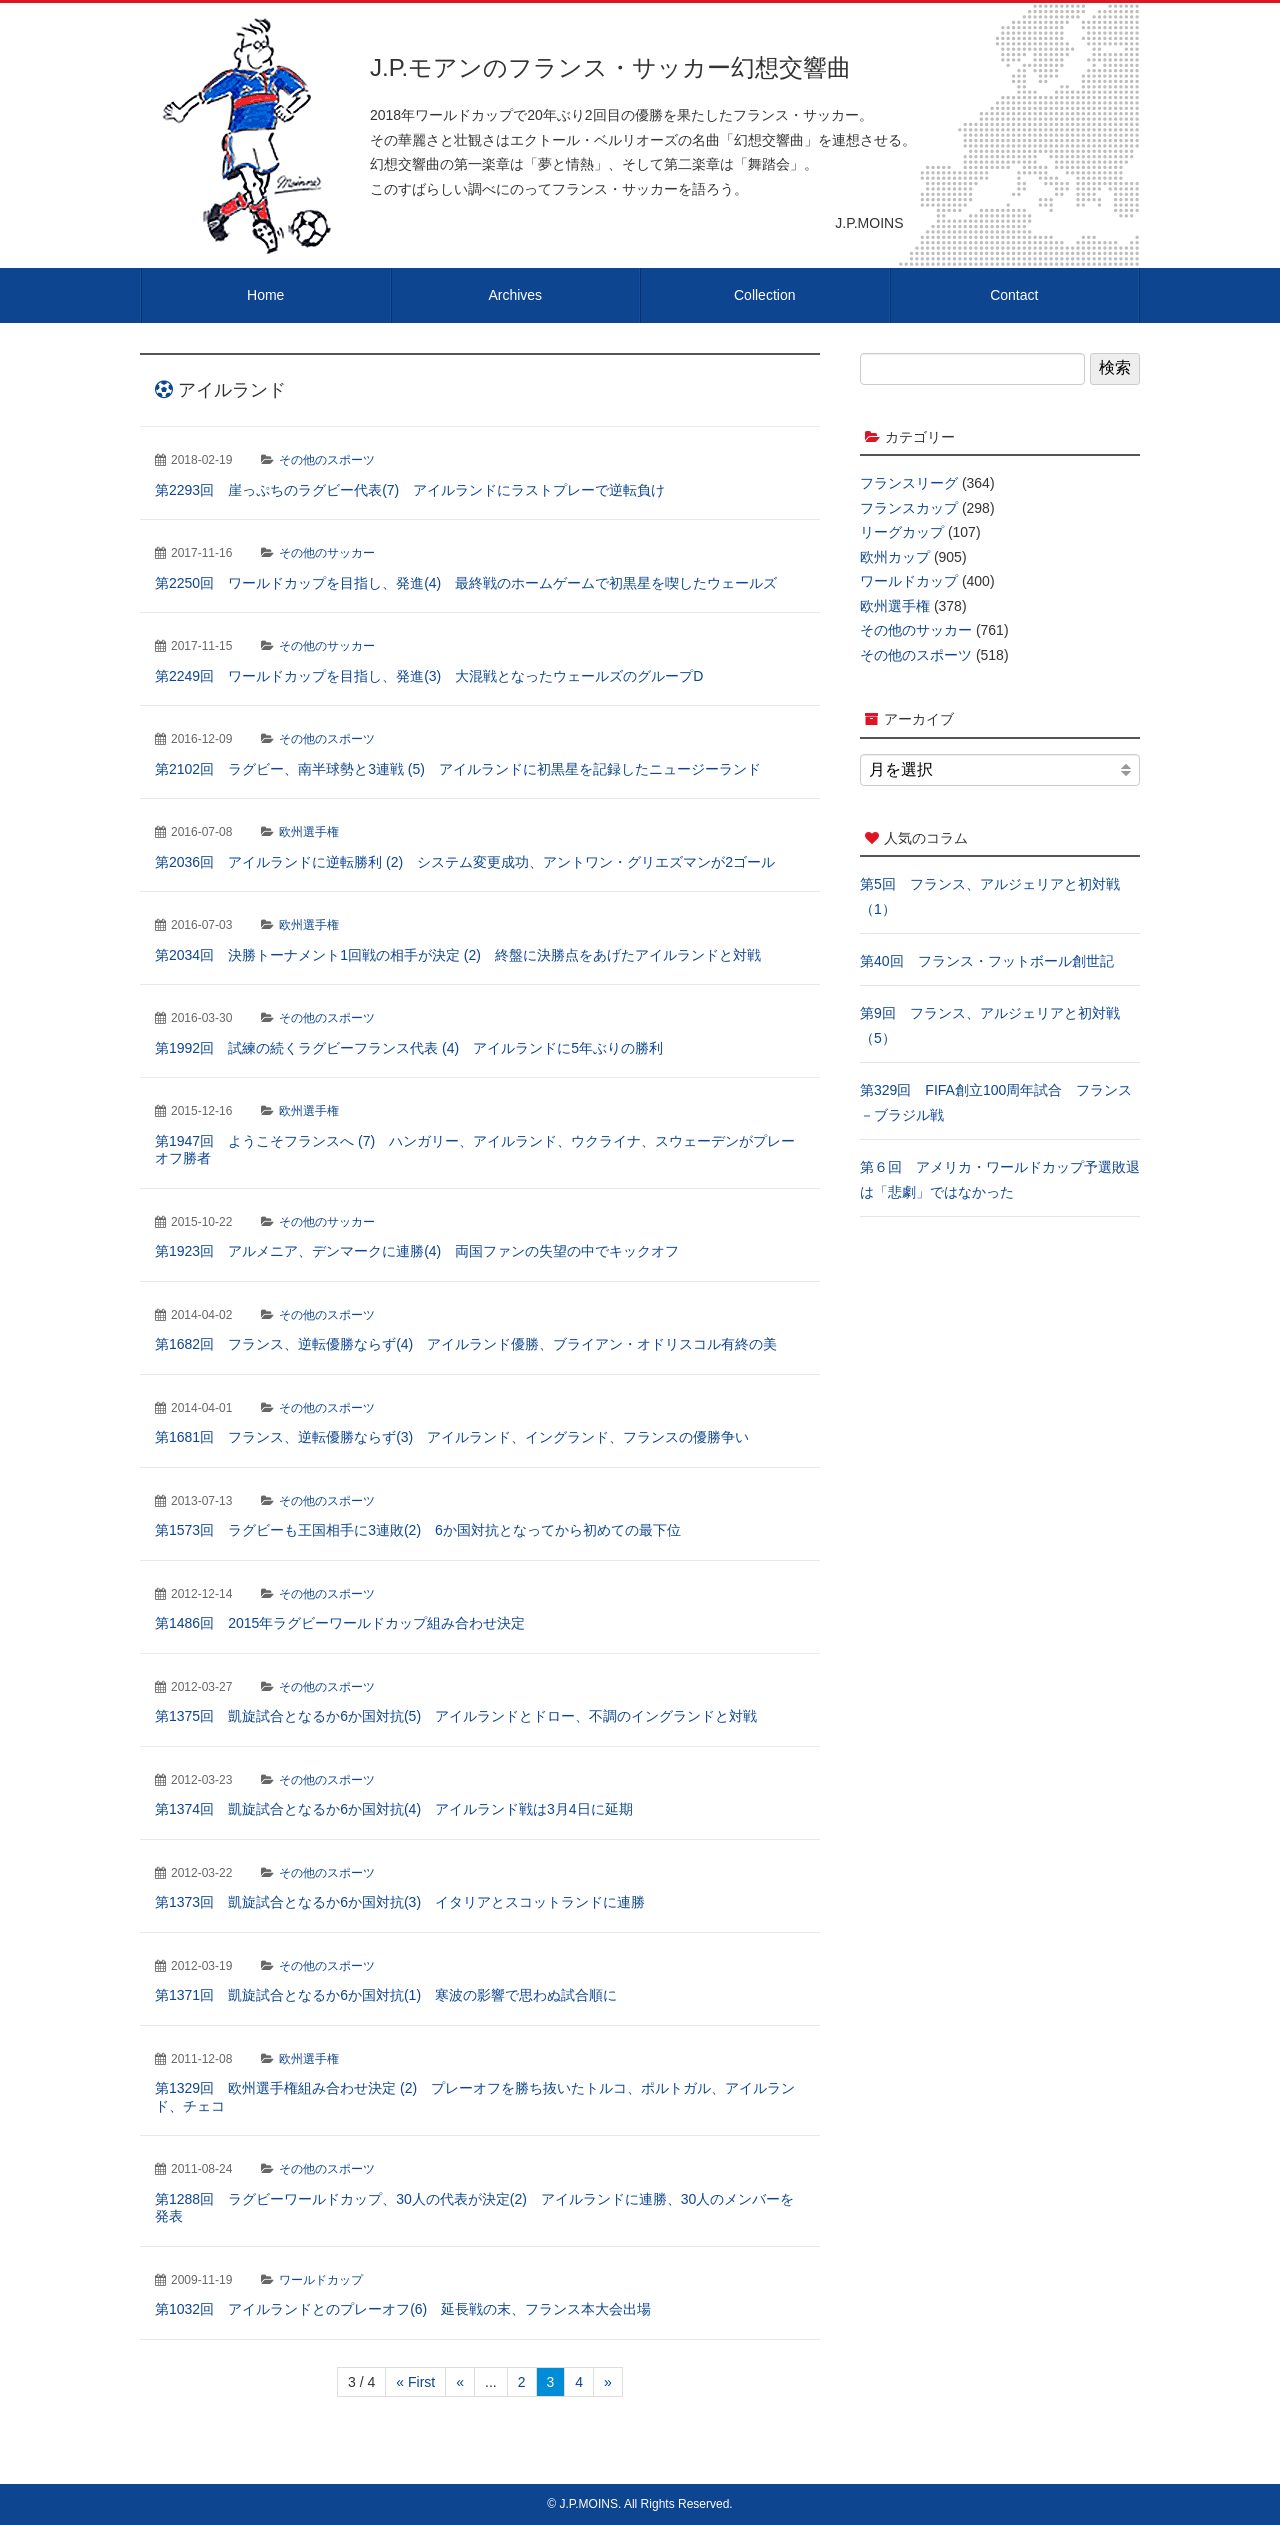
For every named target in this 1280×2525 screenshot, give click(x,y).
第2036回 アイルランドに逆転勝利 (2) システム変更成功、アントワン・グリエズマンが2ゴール (465, 862)
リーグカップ (902, 532)
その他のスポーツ (327, 460)
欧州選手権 (309, 832)
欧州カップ (895, 557)
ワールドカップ (321, 2280)
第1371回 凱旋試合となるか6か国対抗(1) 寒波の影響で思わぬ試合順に (386, 1995)
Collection (764, 295)
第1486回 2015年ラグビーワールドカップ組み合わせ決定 (340, 1623)
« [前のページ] (460, 2382)
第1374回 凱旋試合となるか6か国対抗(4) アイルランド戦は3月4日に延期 (394, 1809)
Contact (1014, 295)
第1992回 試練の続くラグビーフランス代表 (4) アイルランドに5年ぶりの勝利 (409, 1048)
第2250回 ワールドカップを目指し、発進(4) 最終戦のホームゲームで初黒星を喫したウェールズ (466, 583)
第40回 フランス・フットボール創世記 (987, 961)
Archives (515, 295)
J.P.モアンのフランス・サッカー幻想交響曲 (610, 67)
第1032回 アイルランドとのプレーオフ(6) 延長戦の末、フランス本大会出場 (403, 2309)
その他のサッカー (327, 553)
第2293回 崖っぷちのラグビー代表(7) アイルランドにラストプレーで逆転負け (410, 490)
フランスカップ (909, 508)
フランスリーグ (909, 483)
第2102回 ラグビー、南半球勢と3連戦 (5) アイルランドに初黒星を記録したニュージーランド (458, 769)
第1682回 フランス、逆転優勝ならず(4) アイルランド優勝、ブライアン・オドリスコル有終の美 (466, 1344)
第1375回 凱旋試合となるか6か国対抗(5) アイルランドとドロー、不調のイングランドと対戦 (456, 1716)
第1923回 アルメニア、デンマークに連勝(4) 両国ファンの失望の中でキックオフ (417, 1251)
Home (265, 295)
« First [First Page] (415, 2382)
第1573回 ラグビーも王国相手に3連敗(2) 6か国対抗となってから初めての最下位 (418, 1530)
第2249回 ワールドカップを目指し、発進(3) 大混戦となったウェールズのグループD (429, 676)
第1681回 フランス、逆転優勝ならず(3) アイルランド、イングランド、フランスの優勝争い (452, 1437)
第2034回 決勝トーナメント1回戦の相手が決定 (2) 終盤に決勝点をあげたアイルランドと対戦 (458, 955)
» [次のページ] (608, 2382)
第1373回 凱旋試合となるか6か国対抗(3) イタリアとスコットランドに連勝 (400, 1902)
